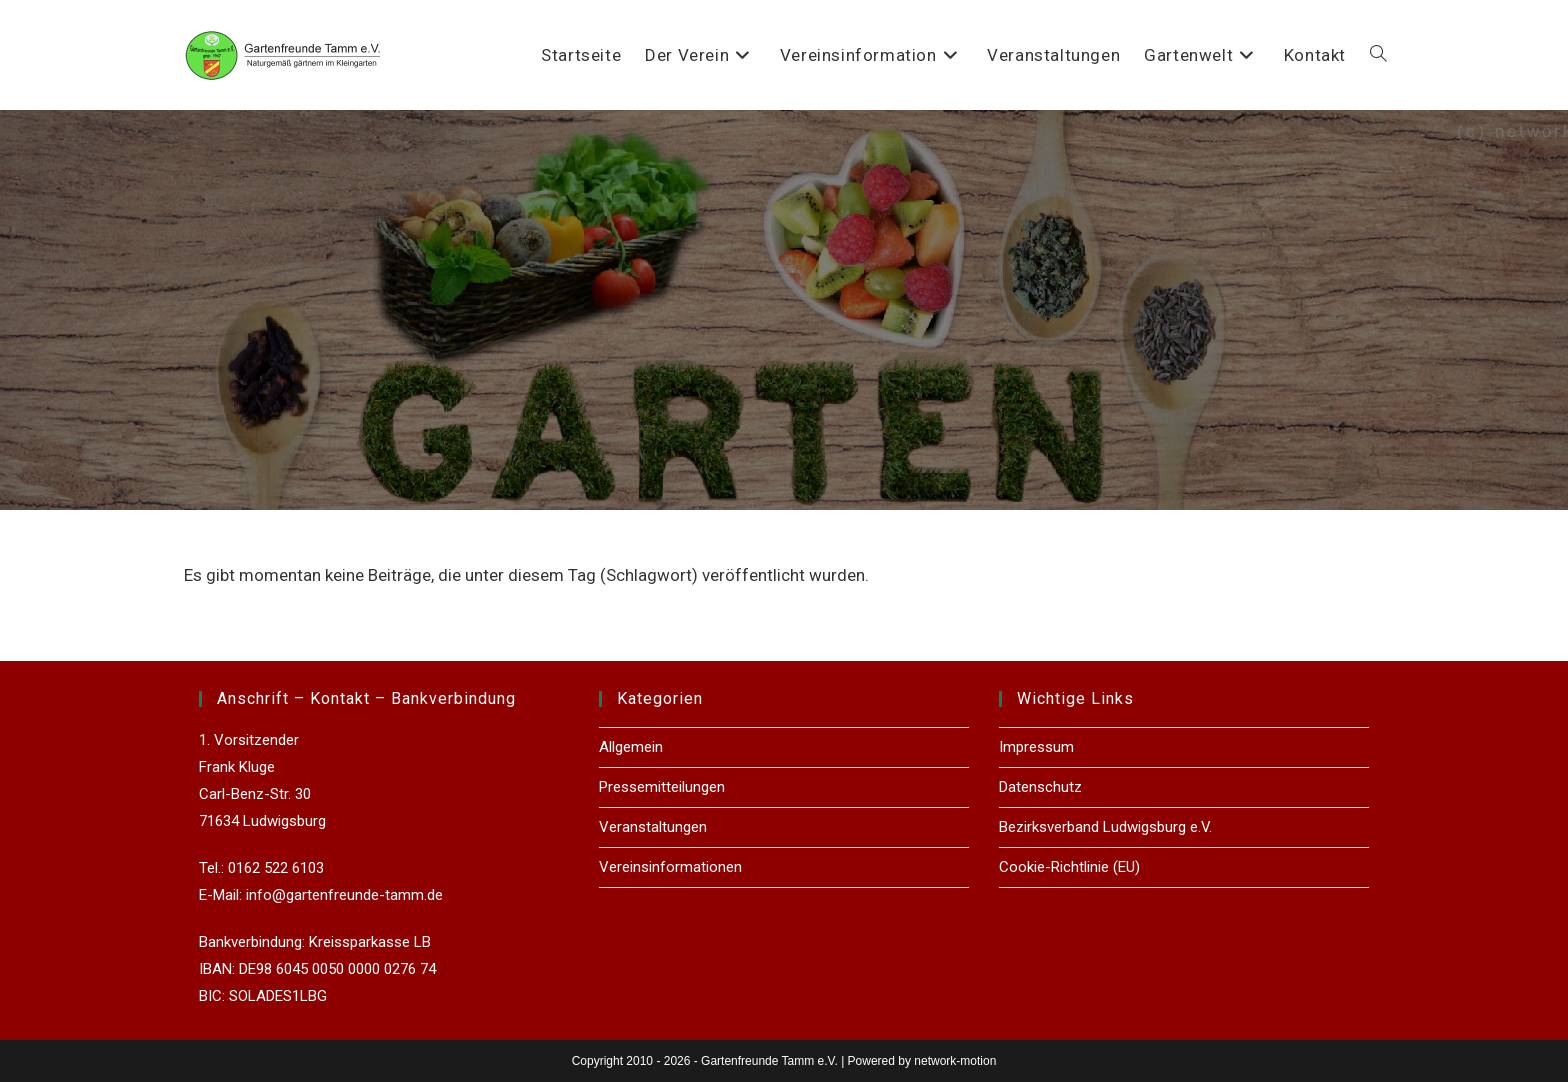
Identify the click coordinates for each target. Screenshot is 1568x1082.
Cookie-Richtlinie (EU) (1069, 867)
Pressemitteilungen (662, 787)
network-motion (955, 1061)
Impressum (1036, 747)
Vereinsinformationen (670, 867)
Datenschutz (1040, 787)
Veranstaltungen (653, 827)
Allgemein (631, 747)
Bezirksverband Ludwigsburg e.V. (1105, 827)
